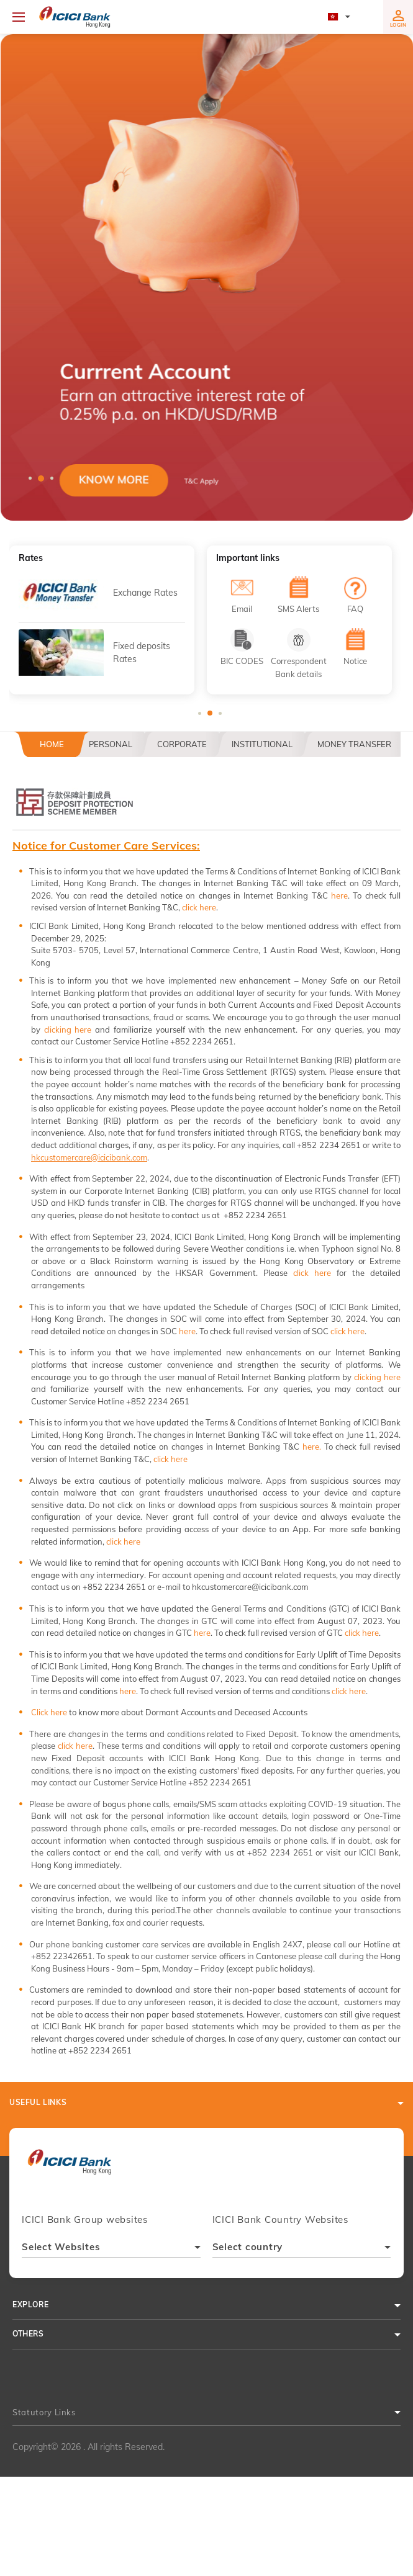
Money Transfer (354, 744)
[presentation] (69, 2167)
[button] (206, 277)
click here (199, 907)
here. (311, 1447)
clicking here (68, 1029)
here (339, 895)
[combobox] (111, 2249)
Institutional (262, 744)
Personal (110, 744)
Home (52, 744)
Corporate (182, 744)
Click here (49, 1712)
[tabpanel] (206, 277)
